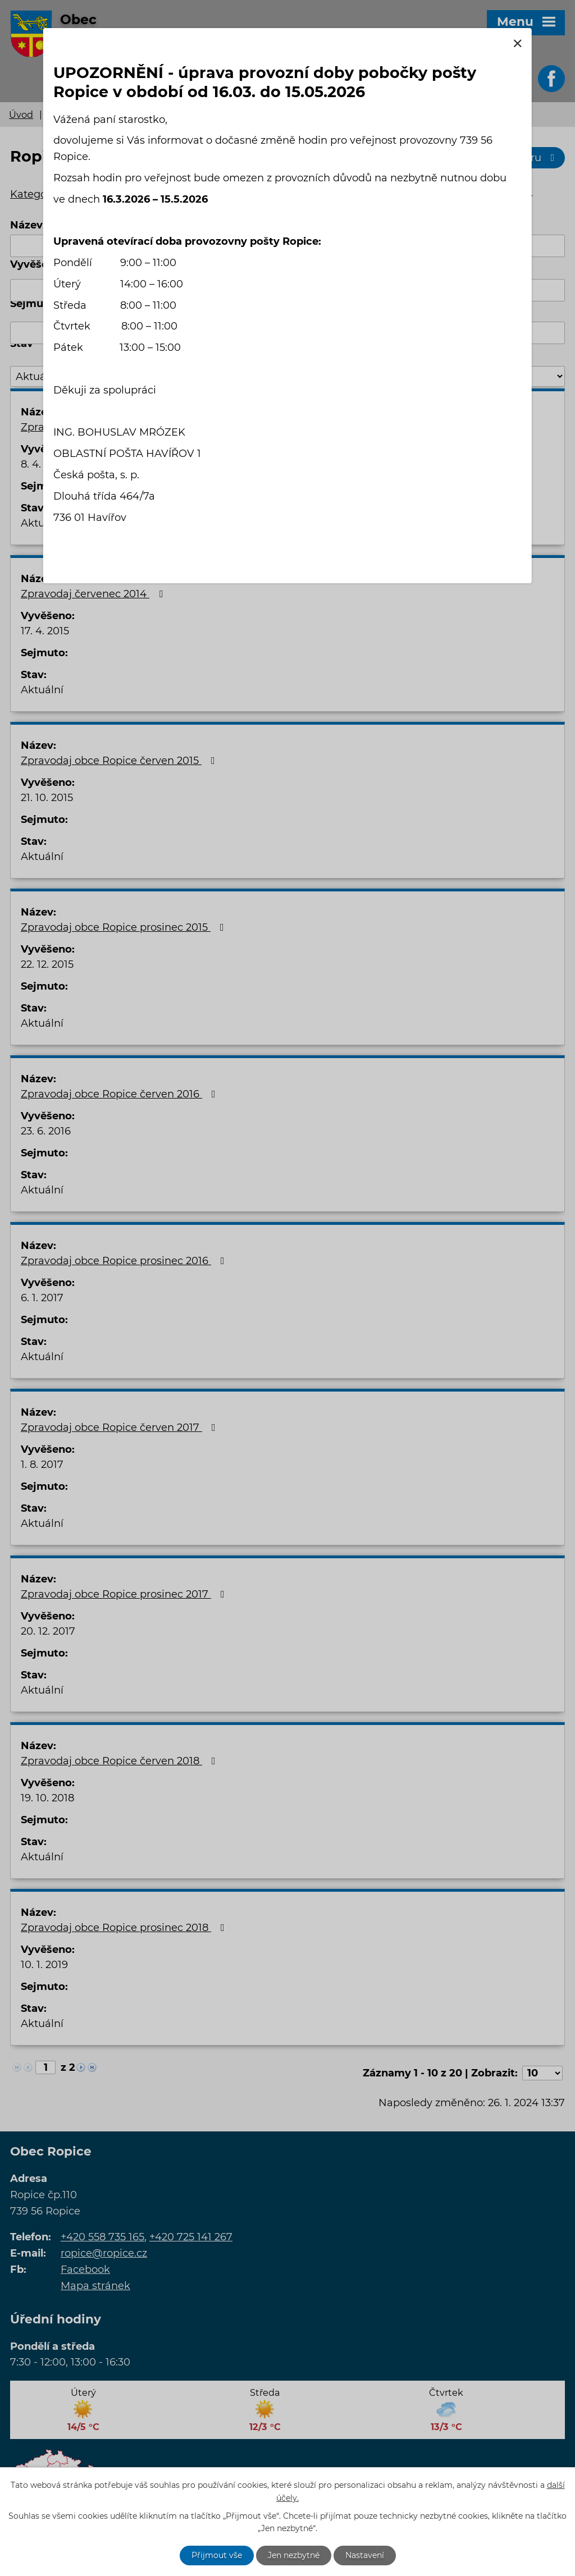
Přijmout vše (216, 2555)
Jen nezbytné (294, 2555)
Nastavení (364, 2555)
